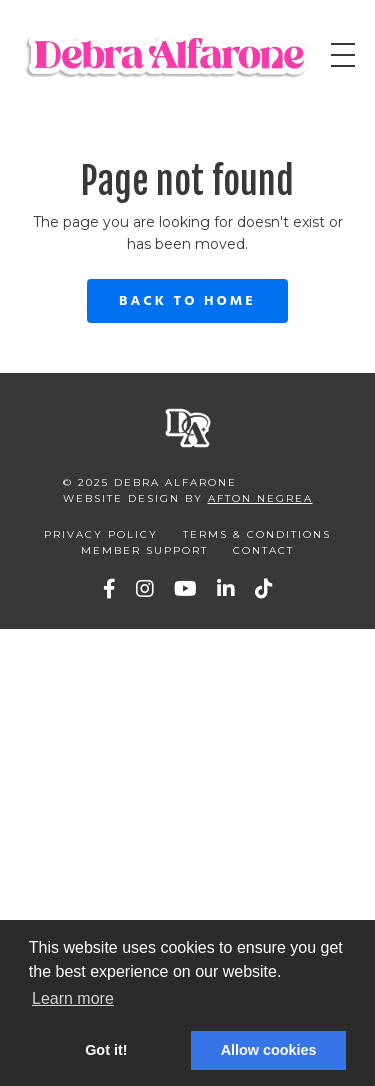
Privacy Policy (101, 534)
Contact (263, 550)
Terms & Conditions (257, 534)
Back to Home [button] (187, 301)
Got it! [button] (106, 1050)
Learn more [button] (73, 998)
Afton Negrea (260, 498)
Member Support (144, 550)
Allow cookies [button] (269, 1050)
